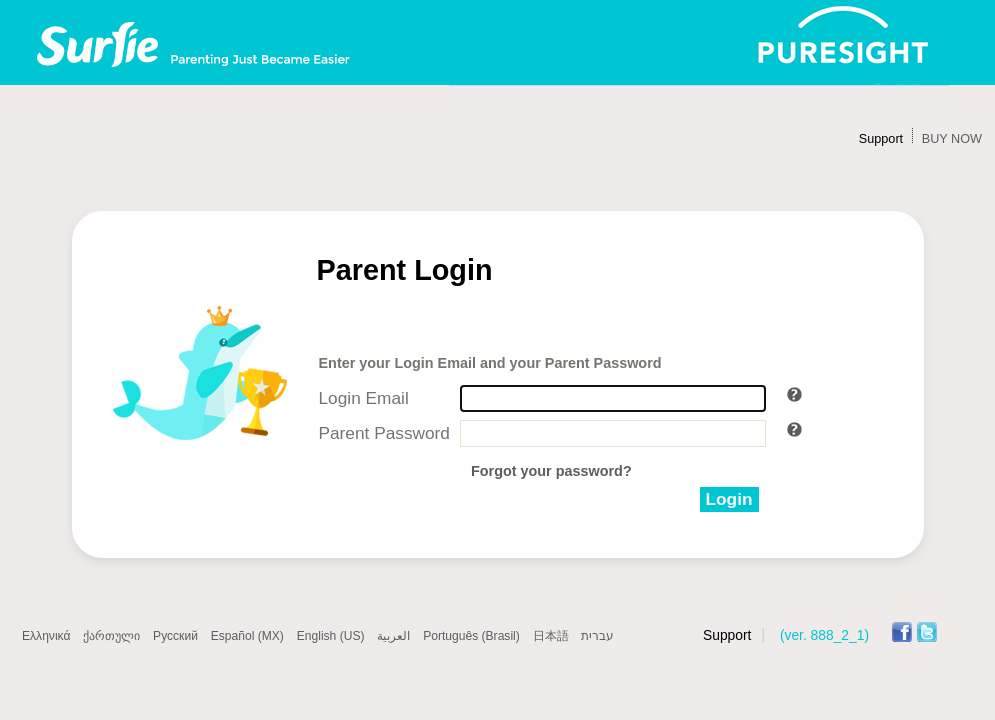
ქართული (111, 636)
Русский (175, 636)
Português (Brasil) (471, 636)
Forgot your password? (551, 471)
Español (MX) (247, 636)
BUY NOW (952, 139)
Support (881, 139)
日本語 (551, 636)
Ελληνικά (46, 636)
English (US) (331, 636)
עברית (597, 636)
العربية (393, 636)
